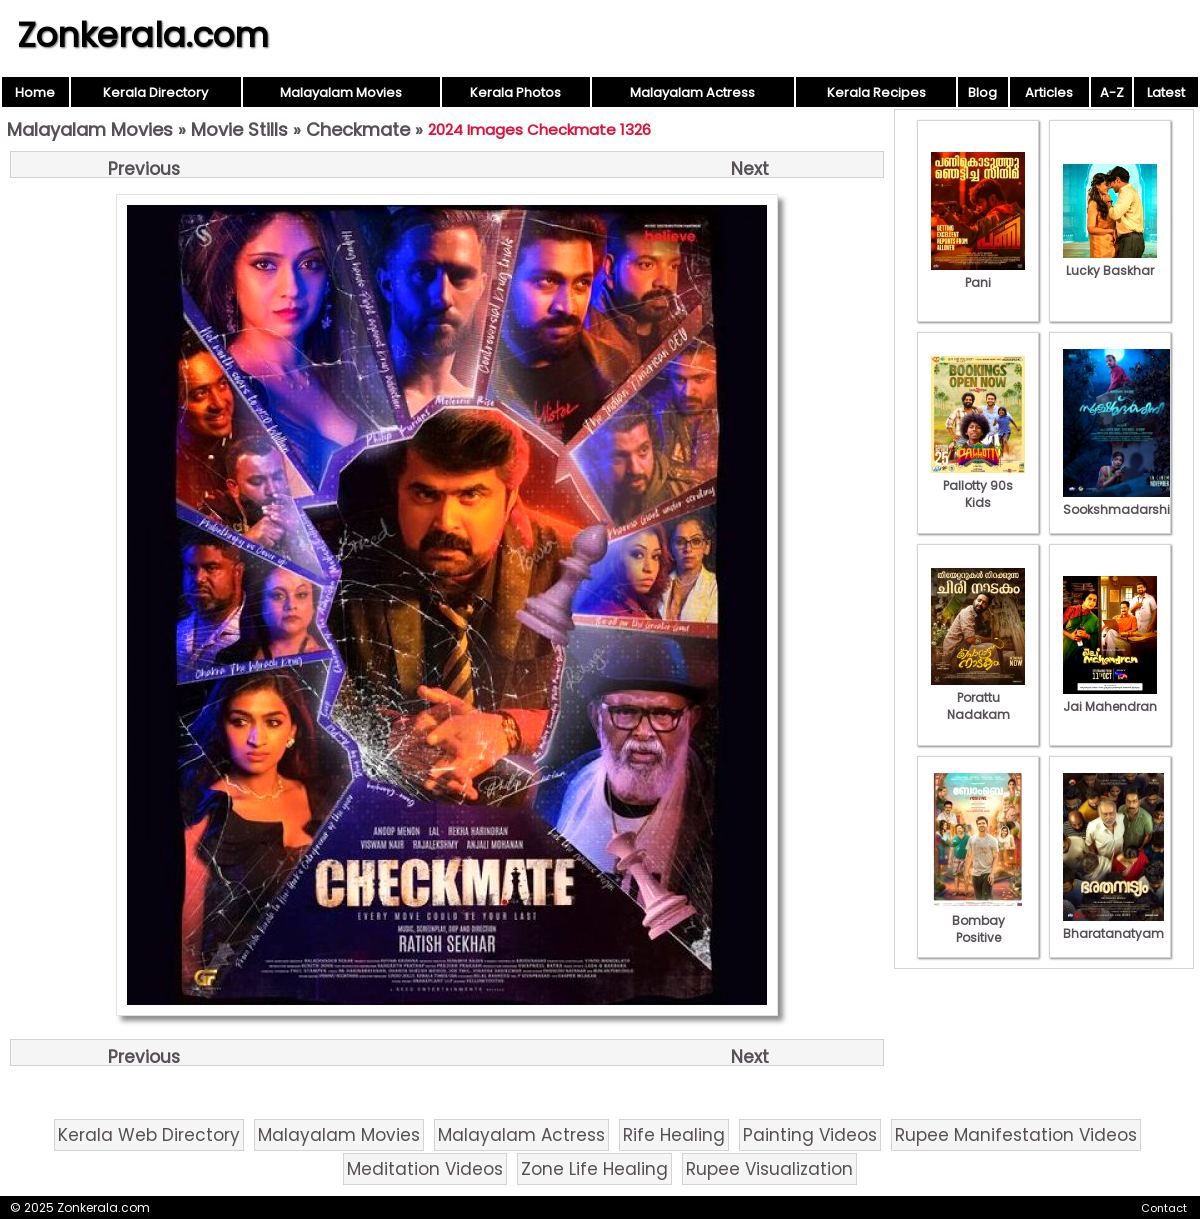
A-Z (1112, 92)
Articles (1049, 92)
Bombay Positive (978, 920)
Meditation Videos (425, 1169)
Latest (1166, 92)
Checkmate (358, 129)
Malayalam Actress (692, 92)
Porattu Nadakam (978, 697)
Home (35, 92)
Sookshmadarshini (1122, 501)
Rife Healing (674, 1135)
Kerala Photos (515, 92)
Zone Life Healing (594, 1169)
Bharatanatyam (1113, 925)
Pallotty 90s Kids (978, 485)
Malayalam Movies (341, 92)
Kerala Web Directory (149, 1135)
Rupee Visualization (769, 1169)
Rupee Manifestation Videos (1016, 1135)
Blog (982, 92)
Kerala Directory (155, 92)
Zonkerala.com (143, 35)
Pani (978, 274)
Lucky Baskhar (1110, 262)
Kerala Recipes (876, 92)
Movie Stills (239, 129)
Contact (1164, 1208)
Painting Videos (810, 1135)
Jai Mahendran (1110, 698)
